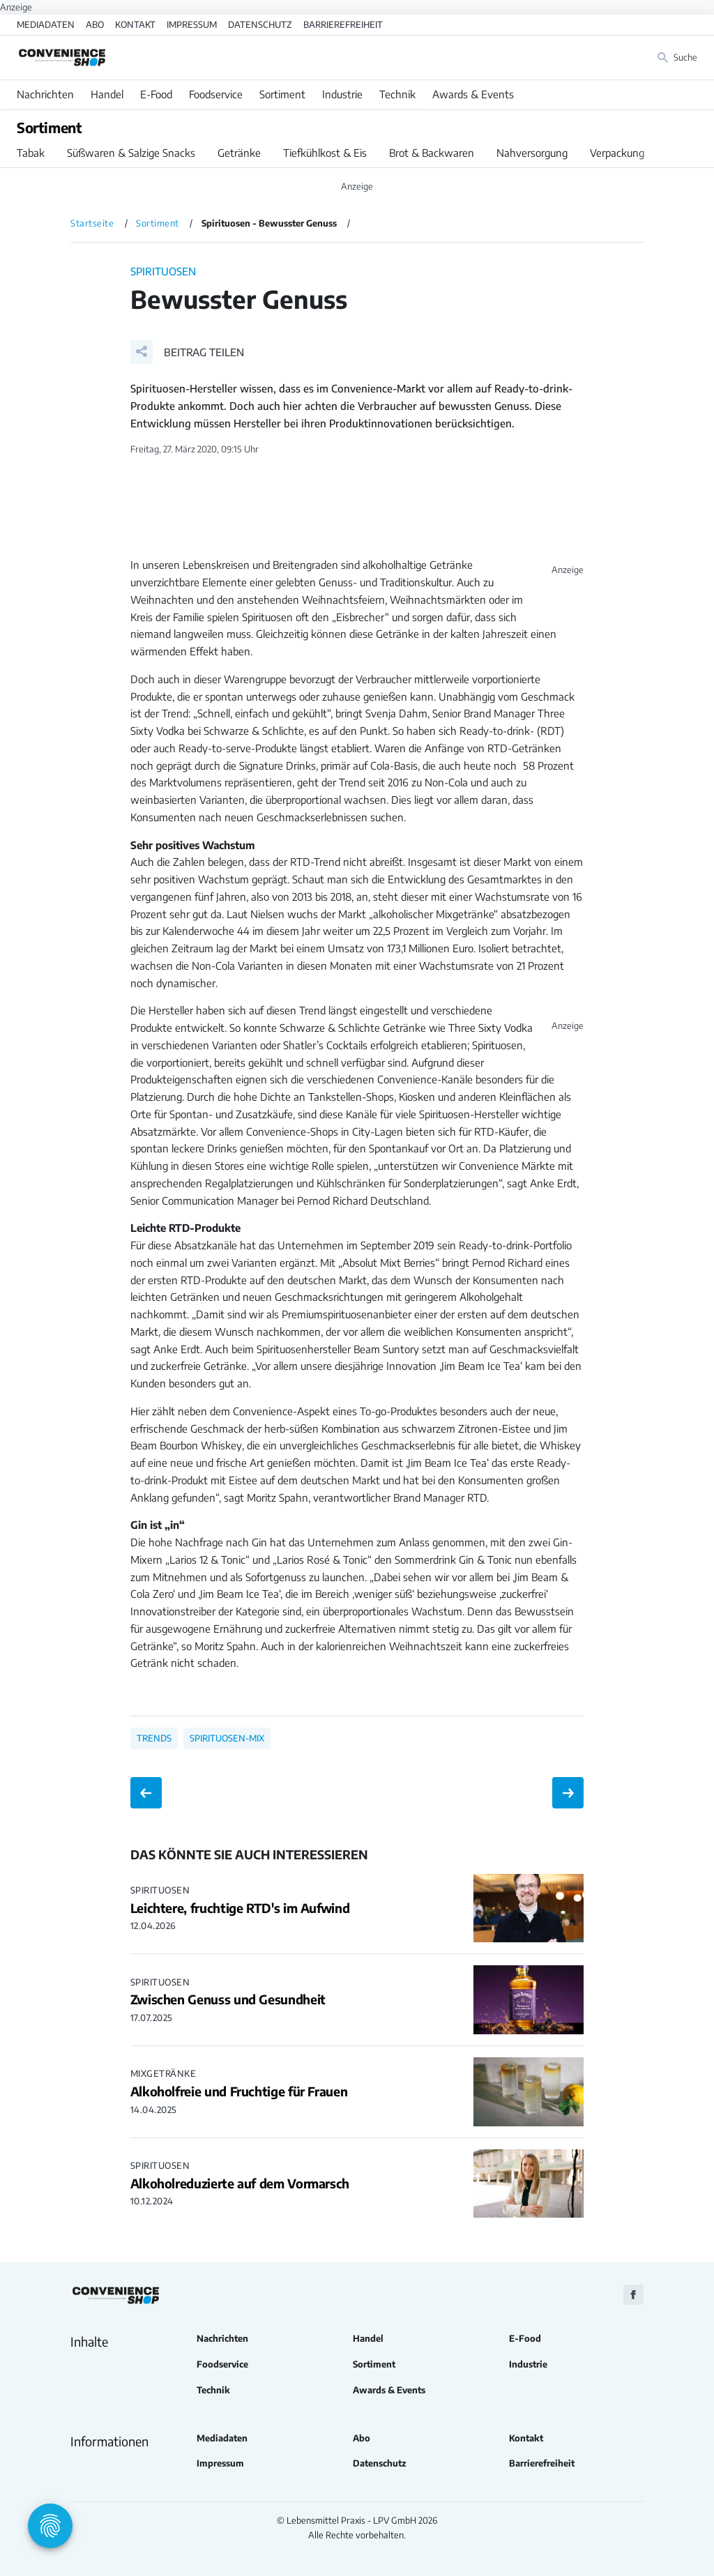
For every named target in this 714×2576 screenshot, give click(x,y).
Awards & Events (473, 94)
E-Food (156, 94)
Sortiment (282, 94)
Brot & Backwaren (431, 152)
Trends (154, 1738)
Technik (397, 94)
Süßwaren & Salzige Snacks (131, 152)
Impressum (192, 24)
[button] (187, 352)
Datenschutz (260, 24)
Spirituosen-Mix (227, 1738)
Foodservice (216, 94)
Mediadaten (46, 24)
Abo (95, 24)
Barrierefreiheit (343, 24)
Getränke (239, 152)
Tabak (31, 152)
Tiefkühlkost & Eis (325, 152)
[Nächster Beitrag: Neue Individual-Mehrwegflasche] (568, 1792)
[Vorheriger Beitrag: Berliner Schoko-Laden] (146, 1792)
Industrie (342, 94)
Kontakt (135, 24)
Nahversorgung (532, 152)
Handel (107, 94)
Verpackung (617, 152)
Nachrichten (45, 94)
